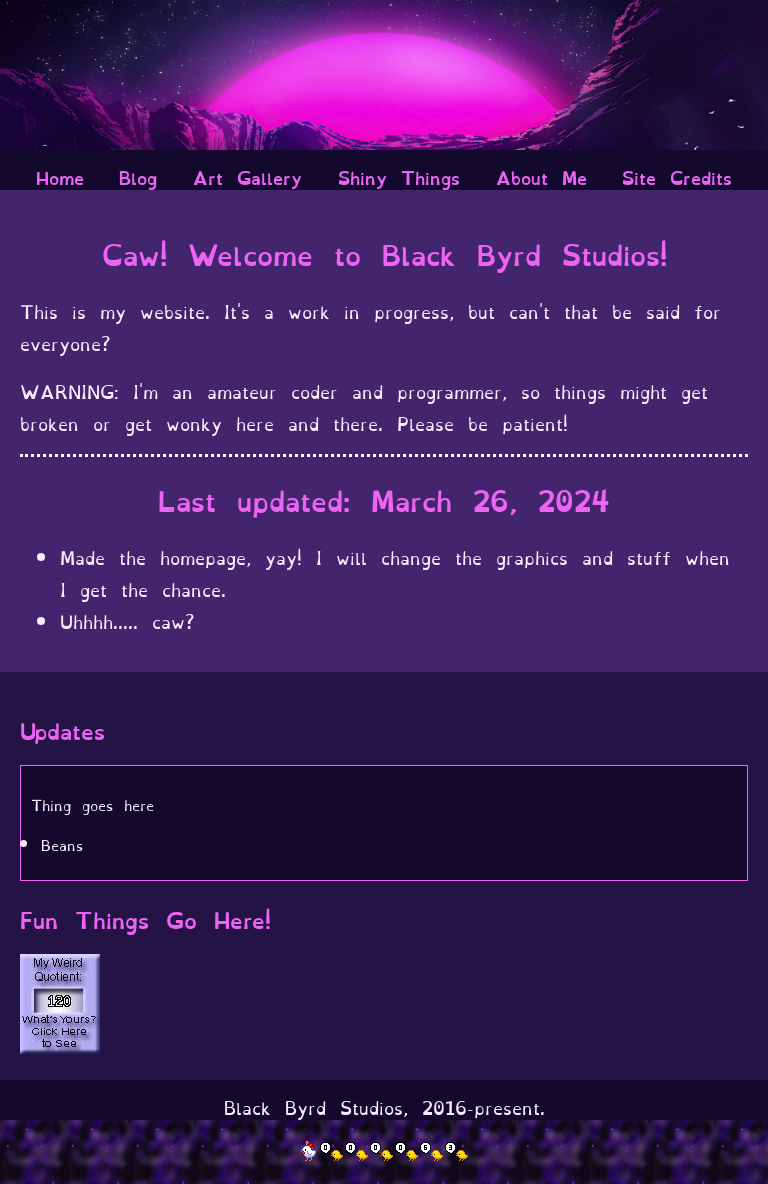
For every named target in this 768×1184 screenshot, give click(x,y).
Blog (138, 176)
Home (60, 176)
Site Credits (677, 176)
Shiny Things (399, 176)
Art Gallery (247, 176)
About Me (541, 176)
